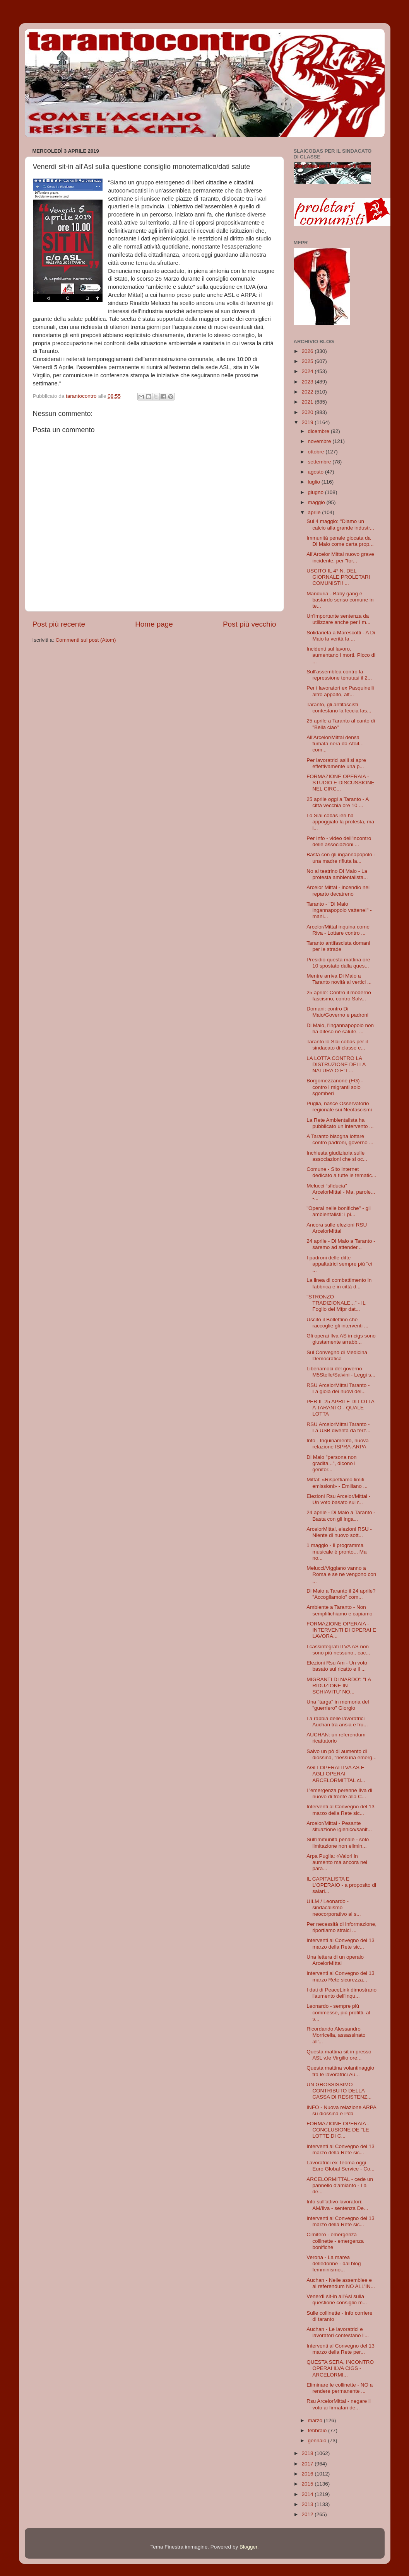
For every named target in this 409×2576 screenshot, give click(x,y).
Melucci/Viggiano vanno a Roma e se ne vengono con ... (341, 1574)
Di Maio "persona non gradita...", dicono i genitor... (331, 1463)
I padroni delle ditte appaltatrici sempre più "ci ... (339, 1264)
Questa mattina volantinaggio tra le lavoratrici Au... (340, 2071)
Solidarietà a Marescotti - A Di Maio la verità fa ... (340, 636)
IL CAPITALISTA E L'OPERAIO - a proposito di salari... (341, 1885)
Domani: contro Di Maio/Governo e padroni (337, 1012)
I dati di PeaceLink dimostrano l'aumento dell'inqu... (341, 1993)
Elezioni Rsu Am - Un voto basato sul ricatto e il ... (336, 1666)
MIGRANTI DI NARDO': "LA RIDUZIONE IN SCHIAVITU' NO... (338, 1685)
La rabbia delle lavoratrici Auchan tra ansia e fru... (337, 1722)
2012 (308, 2514)
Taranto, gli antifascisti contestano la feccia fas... (338, 708)
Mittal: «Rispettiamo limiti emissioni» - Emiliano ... (337, 1483)
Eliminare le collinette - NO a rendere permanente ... (339, 2388)
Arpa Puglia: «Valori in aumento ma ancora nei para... (336, 1862)
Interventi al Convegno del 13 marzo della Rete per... (340, 2349)
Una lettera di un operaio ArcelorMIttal (335, 1960)
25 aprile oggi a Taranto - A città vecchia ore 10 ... (337, 802)
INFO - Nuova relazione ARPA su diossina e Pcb (341, 2110)
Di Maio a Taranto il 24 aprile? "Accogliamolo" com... (340, 1594)
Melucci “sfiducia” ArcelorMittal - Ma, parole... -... (340, 1192)
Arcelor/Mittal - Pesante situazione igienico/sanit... (339, 1826)
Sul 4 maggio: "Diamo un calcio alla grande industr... (340, 524)
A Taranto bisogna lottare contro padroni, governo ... (339, 1139)
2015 (308, 2484)
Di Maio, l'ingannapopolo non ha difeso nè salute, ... (340, 1028)
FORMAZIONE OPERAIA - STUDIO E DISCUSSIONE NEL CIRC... (340, 782)
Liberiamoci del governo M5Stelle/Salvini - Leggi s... (340, 1372)
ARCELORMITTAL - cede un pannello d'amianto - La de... (339, 2185)
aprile (315, 512)
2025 (308, 361)
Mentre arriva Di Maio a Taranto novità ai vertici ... (338, 979)
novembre (320, 441)
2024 (308, 371)
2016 (308, 2474)
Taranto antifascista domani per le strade (338, 946)
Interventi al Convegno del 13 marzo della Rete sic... (340, 1810)
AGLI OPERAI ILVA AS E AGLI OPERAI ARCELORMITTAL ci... (335, 1774)
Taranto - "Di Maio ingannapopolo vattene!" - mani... (338, 910)
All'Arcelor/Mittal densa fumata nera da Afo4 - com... (334, 743)
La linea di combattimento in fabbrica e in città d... (338, 1283)
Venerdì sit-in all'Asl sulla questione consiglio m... (336, 2299)
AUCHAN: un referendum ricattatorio (335, 1738)
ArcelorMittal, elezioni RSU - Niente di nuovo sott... (339, 1532)
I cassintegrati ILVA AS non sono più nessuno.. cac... (338, 1650)
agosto (316, 472)
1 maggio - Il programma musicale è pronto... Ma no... (336, 1551)
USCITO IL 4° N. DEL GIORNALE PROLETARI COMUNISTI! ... (338, 577)
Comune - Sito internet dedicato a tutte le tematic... (341, 1172)
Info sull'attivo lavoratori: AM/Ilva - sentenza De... (337, 2205)
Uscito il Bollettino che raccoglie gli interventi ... (337, 1323)
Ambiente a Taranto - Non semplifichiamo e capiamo (339, 1610)
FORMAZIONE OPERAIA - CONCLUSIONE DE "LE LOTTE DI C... (337, 2130)
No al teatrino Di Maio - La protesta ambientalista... (337, 874)
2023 (308, 382)
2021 (308, 402)
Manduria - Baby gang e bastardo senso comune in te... (339, 600)
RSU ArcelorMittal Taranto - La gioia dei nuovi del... (338, 1388)
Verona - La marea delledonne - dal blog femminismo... (333, 2263)
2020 (308, 412)
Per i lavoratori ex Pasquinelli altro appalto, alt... (340, 691)
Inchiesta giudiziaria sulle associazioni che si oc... (336, 1156)
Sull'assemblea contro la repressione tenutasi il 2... (339, 675)
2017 (308, 2464)
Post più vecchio (249, 624)
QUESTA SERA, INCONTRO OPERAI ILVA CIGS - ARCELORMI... (340, 2368)
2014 (308, 2494)
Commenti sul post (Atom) (86, 640)
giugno (316, 492)
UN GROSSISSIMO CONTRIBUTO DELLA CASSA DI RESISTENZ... (338, 2091)
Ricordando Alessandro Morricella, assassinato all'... (335, 2035)
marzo (316, 2420)
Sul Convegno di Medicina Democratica (336, 1355)
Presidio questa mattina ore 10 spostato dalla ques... (338, 963)
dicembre (319, 431)
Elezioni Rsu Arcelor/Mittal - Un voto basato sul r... (338, 1499)
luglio (315, 482)
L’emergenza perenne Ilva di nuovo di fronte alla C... (339, 1793)
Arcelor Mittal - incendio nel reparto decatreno (338, 890)
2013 (308, 2504)
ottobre (317, 452)
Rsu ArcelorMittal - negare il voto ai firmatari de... (338, 2404)
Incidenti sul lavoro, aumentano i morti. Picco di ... (340, 655)
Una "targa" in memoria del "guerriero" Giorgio (337, 1705)
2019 (308, 422)
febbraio (318, 2430)
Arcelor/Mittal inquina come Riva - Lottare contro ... (338, 930)
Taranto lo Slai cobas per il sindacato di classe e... (337, 1045)
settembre (320, 462)
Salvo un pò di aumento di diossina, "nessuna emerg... (341, 1754)
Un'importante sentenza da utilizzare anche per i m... (338, 619)
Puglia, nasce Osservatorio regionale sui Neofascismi (339, 1107)
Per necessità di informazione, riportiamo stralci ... (341, 1927)
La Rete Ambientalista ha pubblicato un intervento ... (339, 1123)
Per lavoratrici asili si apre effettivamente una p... (336, 763)
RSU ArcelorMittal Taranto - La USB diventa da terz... (338, 1427)
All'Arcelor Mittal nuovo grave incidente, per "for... (340, 557)
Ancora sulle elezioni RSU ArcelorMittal (336, 1228)
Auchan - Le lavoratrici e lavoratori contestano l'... (337, 2332)
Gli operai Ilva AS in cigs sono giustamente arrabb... (341, 1339)
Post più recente (59, 624)
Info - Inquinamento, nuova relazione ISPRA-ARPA (337, 1444)
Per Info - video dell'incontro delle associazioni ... (338, 841)
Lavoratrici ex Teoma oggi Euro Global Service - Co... (340, 2166)
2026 (308, 351)
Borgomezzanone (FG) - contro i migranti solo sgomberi (334, 1087)
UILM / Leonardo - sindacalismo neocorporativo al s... (333, 1907)
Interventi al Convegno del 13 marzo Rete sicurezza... (340, 1976)
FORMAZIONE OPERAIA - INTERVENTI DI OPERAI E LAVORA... (341, 1630)
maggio (317, 502)
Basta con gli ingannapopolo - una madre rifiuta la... (340, 858)
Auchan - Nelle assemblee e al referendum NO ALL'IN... (340, 2283)
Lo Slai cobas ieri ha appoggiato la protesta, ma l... (340, 822)
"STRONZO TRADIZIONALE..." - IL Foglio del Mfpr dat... (335, 1303)
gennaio (318, 2440)
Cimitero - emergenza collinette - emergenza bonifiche (335, 2241)
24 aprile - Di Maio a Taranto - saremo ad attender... (340, 1244)
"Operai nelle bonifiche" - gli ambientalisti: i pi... (338, 1211)
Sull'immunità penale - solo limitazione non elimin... (337, 1843)
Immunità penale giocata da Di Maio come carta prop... (339, 541)
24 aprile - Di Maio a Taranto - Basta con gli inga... (340, 1515)
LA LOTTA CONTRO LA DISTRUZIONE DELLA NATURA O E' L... (335, 1064)
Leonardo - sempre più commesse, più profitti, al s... (338, 2012)
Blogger (248, 2547)
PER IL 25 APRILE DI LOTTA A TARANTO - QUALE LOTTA (340, 1408)
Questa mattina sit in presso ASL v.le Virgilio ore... (338, 2055)
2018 (308, 2453)
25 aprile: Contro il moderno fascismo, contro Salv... (338, 996)
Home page (154, 624)
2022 (308, 392)
